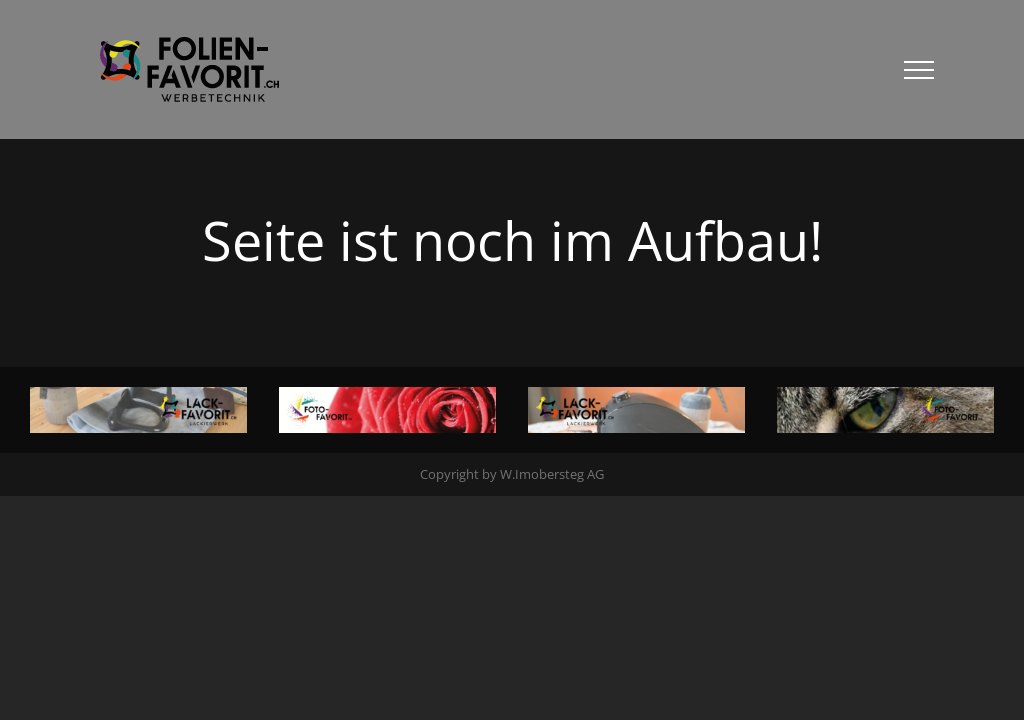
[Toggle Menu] (919, 70)
